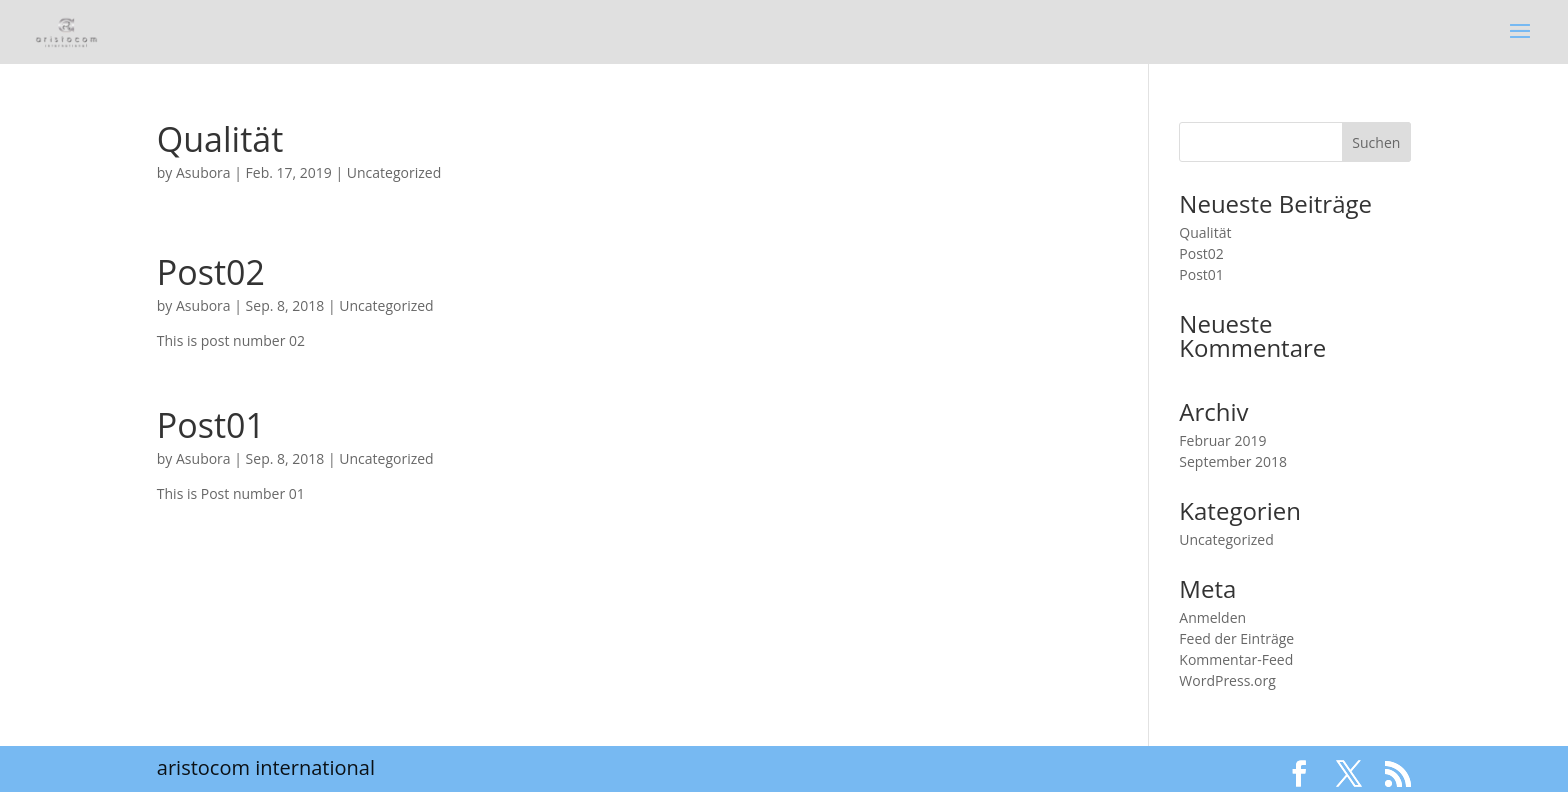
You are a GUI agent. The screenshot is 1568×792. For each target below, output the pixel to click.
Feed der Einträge (1236, 638)
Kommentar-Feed (1236, 659)
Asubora (203, 172)
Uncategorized (394, 172)
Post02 (211, 272)
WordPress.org (1227, 680)
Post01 (211, 425)
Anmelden (1212, 617)
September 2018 (1233, 461)
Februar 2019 (1222, 440)
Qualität (220, 139)
